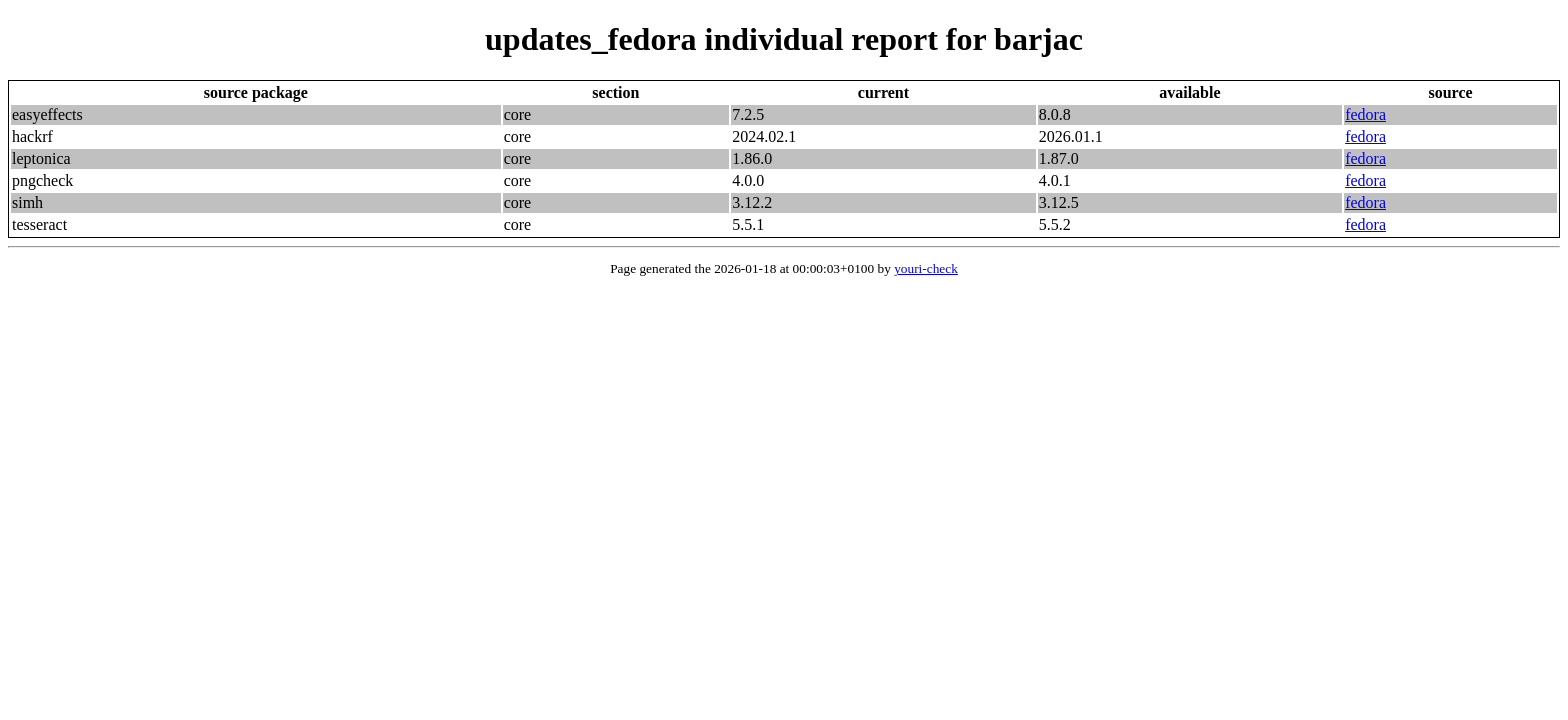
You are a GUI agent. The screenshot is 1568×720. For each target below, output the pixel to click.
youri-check (926, 268)
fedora (1365, 114)
